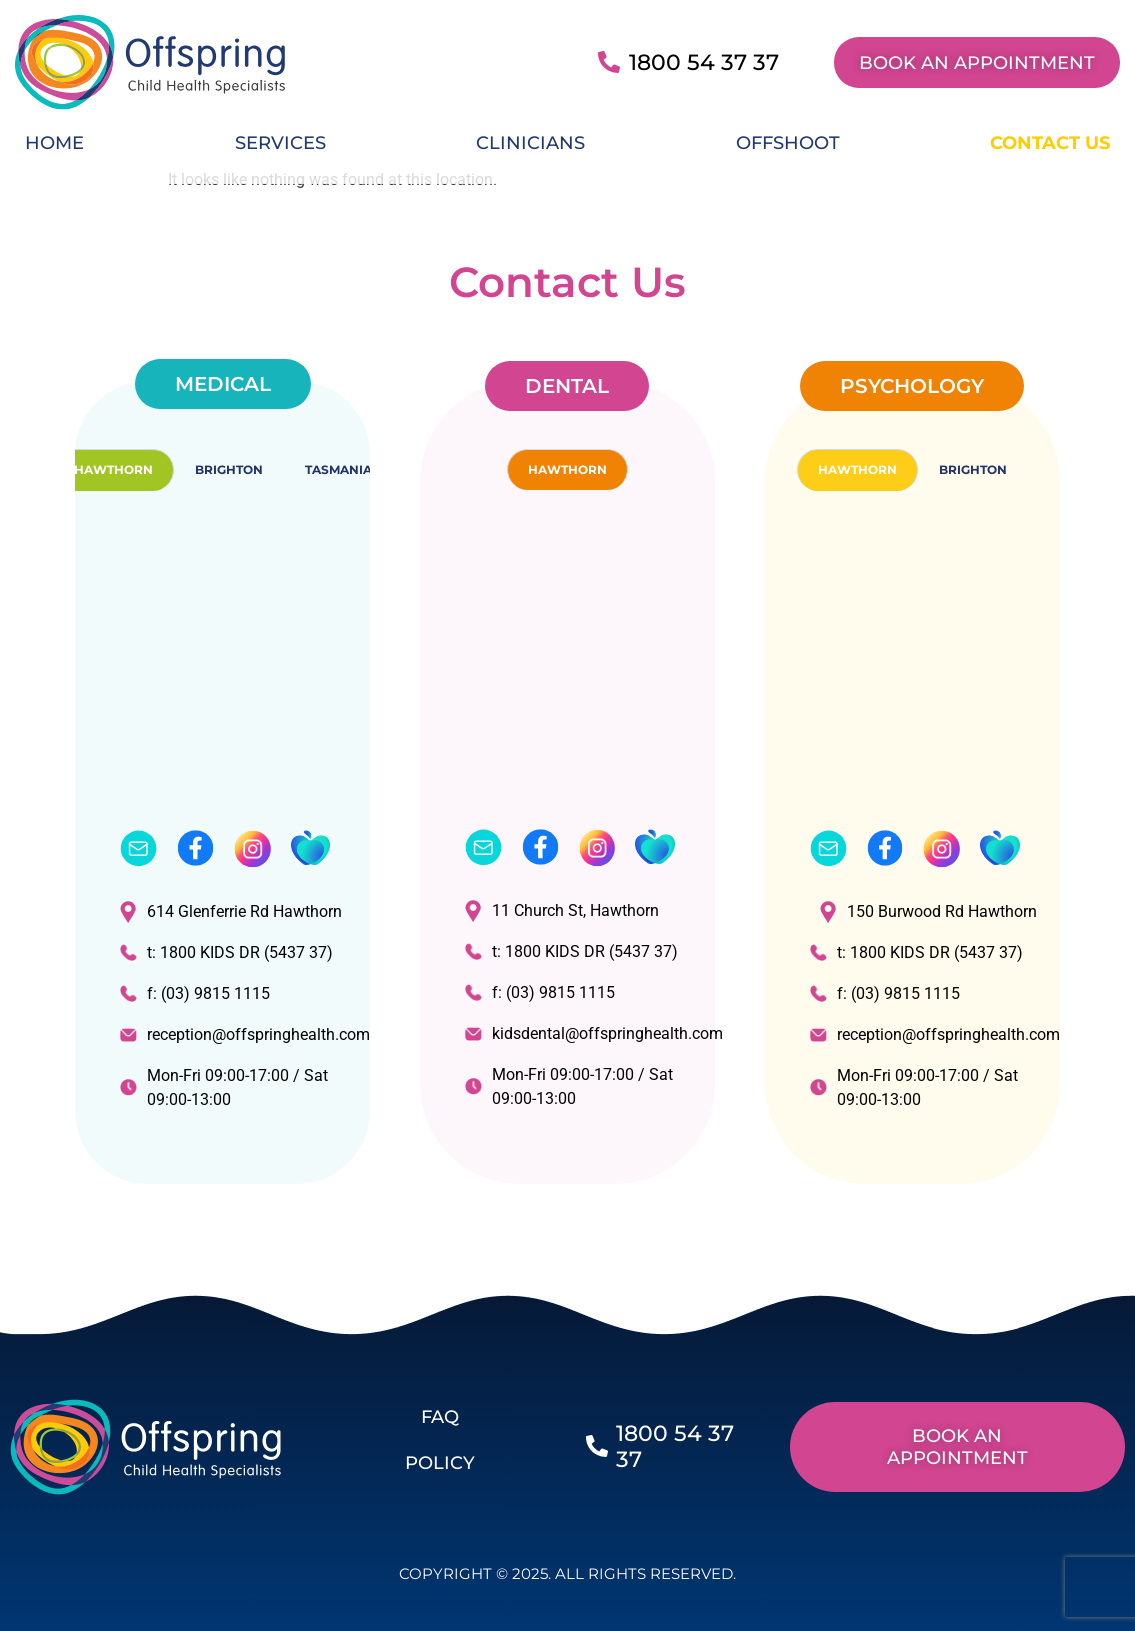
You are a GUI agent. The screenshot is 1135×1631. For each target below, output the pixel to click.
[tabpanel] (222, 827)
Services (280, 143)
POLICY (440, 1463)
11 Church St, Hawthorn (562, 910)
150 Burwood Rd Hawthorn (928, 911)
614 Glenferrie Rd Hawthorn (231, 911)
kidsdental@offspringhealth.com (580, 1033)
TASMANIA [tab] (338, 469)
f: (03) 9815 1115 (195, 993)
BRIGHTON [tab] (229, 469)
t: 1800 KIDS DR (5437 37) (226, 952)
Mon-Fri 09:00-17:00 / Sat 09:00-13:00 (224, 1087)
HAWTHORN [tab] (113, 469)
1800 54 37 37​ (704, 62)
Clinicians (530, 143)
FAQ (440, 1417)
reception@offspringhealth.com (235, 1034)
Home (54, 143)
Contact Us (1050, 143)
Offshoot (788, 143)
